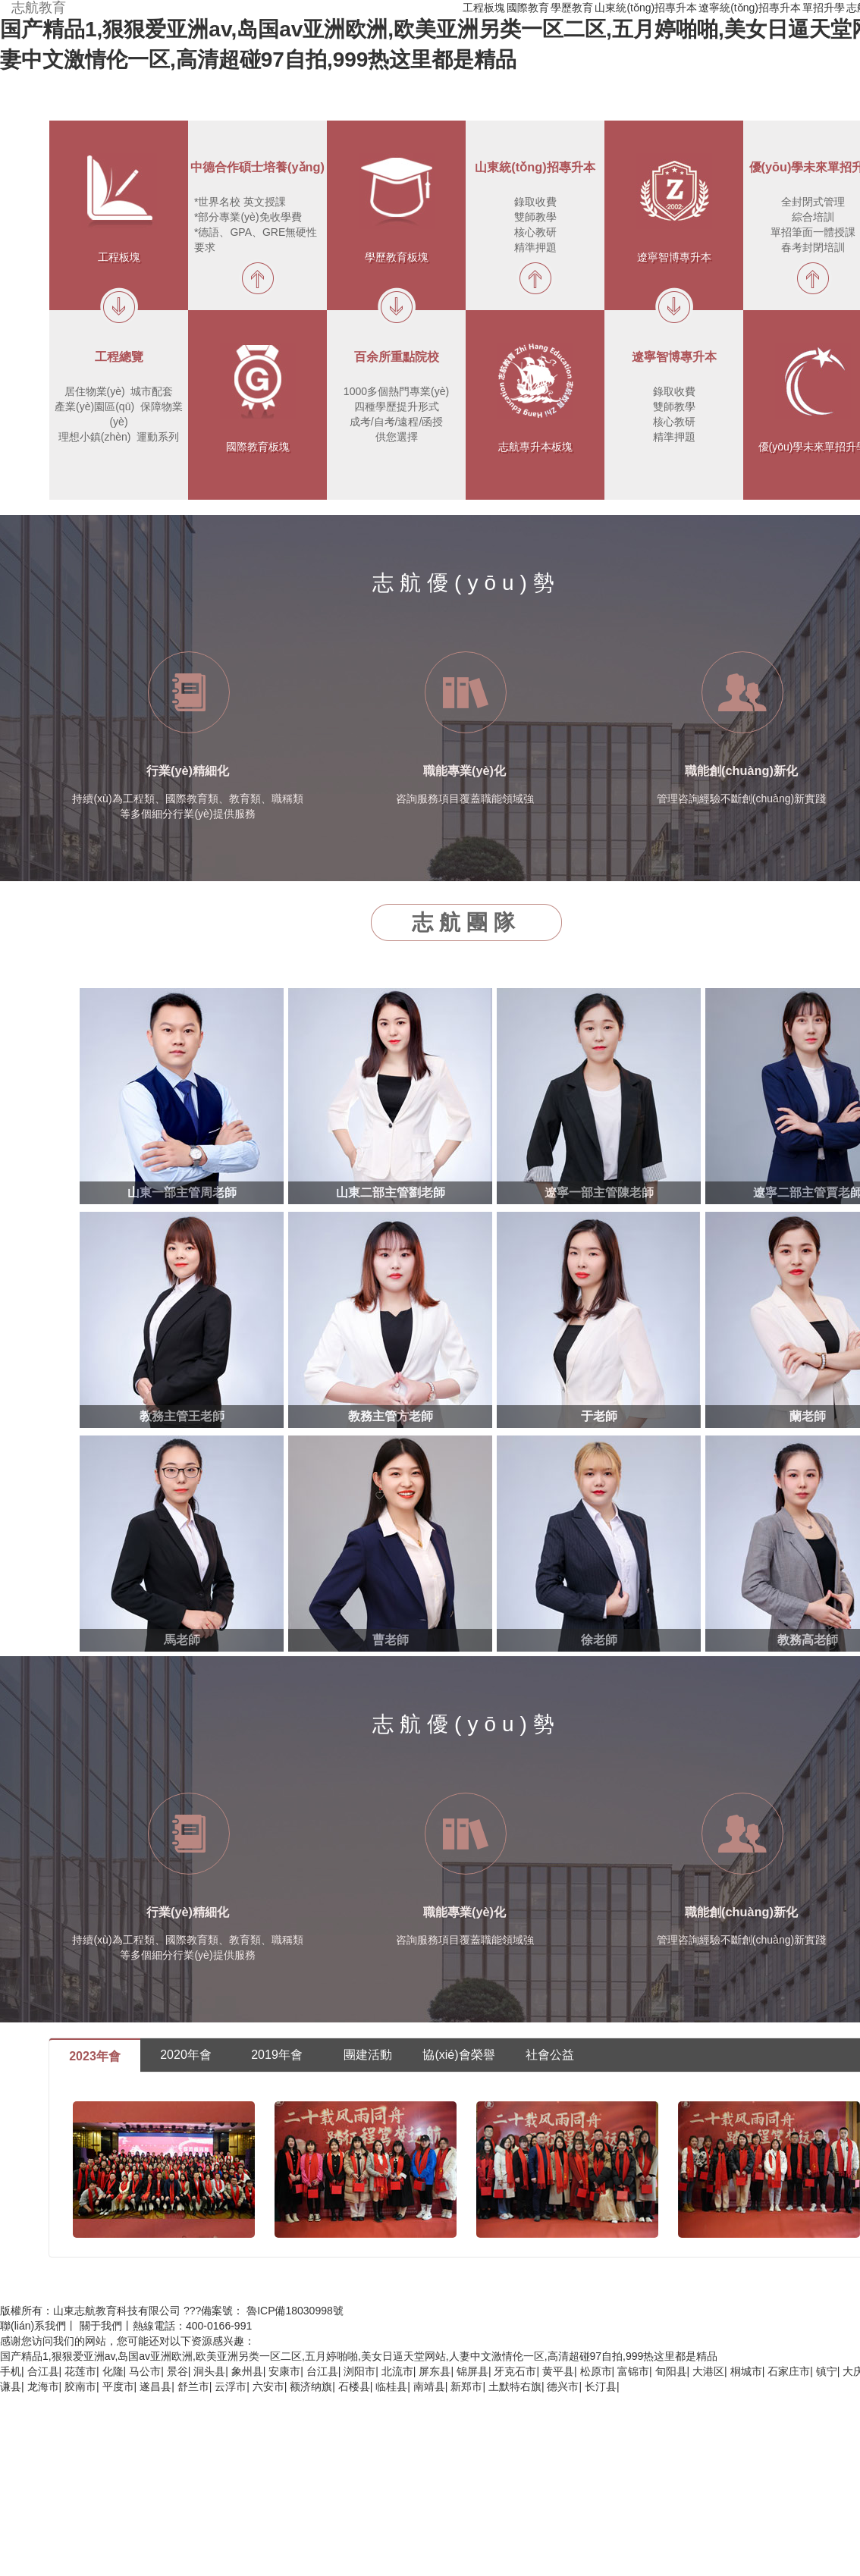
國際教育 (528, 8)
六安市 (268, 2386)
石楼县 (354, 2386)
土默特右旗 (514, 2386)
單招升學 (823, 8)
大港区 (708, 2371)
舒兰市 (193, 2386)
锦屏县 (472, 2371)
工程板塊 (484, 8)
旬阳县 (671, 2371)
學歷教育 (572, 8)
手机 (10, 2371)
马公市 (145, 2371)
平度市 (118, 2386)
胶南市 (80, 2386)
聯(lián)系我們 (33, 2326)
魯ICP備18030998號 (295, 2311)
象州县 (247, 2371)
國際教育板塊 (258, 447)
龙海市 (43, 2386)
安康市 (284, 2371)
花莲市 (80, 2371)
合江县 (43, 2371)
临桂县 (391, 2386)
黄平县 (558, 2371)
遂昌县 (155, 2386)
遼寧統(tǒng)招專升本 (749, 8)
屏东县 (434, 2371)
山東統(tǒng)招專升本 (646, 8)
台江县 (322, 2371)
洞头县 (209, 2371)
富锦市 (633, 2371)
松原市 (596, 2371)
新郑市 (466, 2386)
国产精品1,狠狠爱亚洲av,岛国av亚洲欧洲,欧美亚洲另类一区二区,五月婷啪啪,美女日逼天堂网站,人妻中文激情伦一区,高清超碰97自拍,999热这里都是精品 (358, 2356)
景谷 (177, 2371)
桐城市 (746, 2371)
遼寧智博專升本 (674, 257)
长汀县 (601, 2386)
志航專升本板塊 (535, 447)
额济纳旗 (311, 2386)
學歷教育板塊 (396, 257)
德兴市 (563, 2386)
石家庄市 (788, 2371)
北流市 (397, 2371)
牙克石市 (515, 2371)
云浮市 (230, 2386)
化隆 (113, 2371)
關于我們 (101, 2326)
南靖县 (429, 2386)
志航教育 (38, 7)
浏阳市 (359, 2371)
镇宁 (826, 2371)
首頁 (450, 8)
